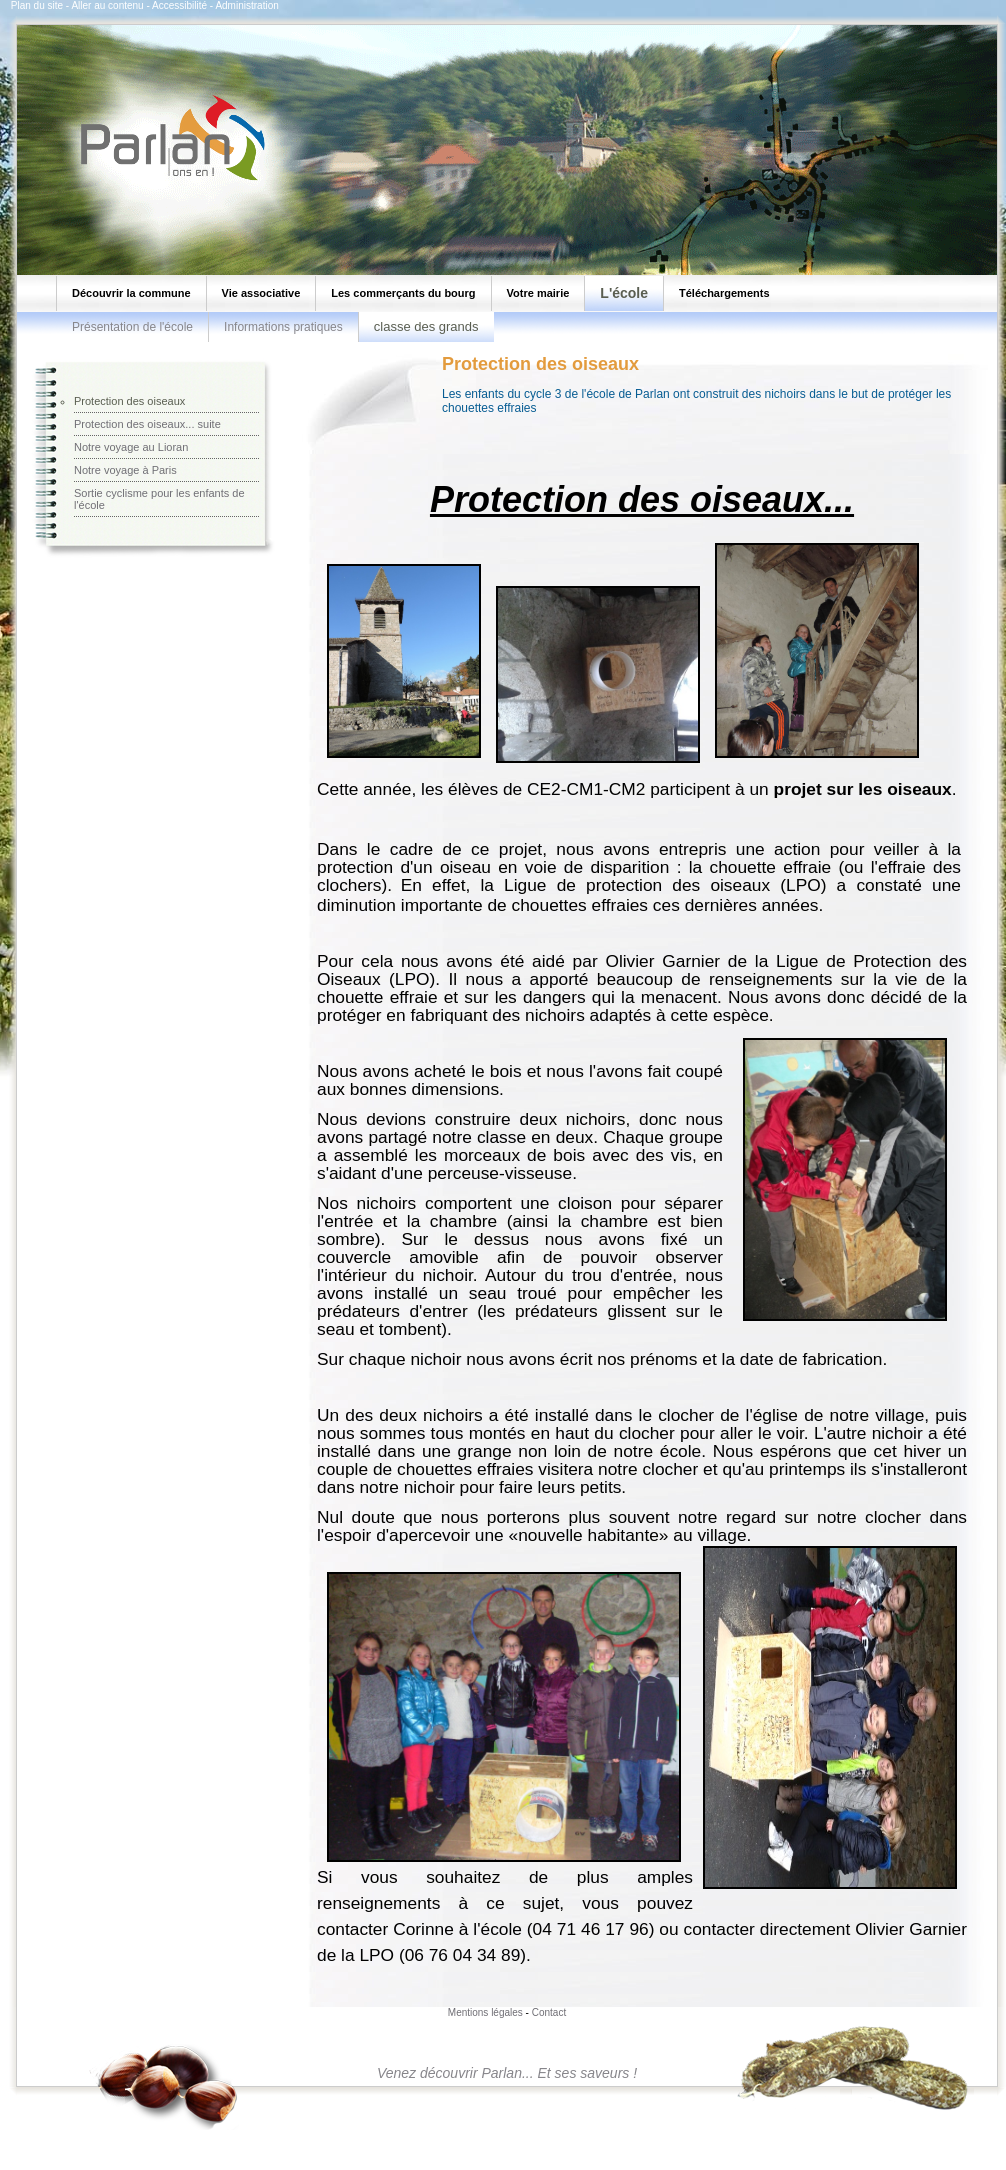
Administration (246, 5)
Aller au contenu (107, 5)
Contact (549, 2012)
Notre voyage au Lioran (131, 447)
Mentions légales (485, 2012)
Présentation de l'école (132, 327)
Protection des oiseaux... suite (147, 424)
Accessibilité (179, 5)
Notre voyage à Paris (125, 470)
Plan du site (37, 5)
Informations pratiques (283, 327)
